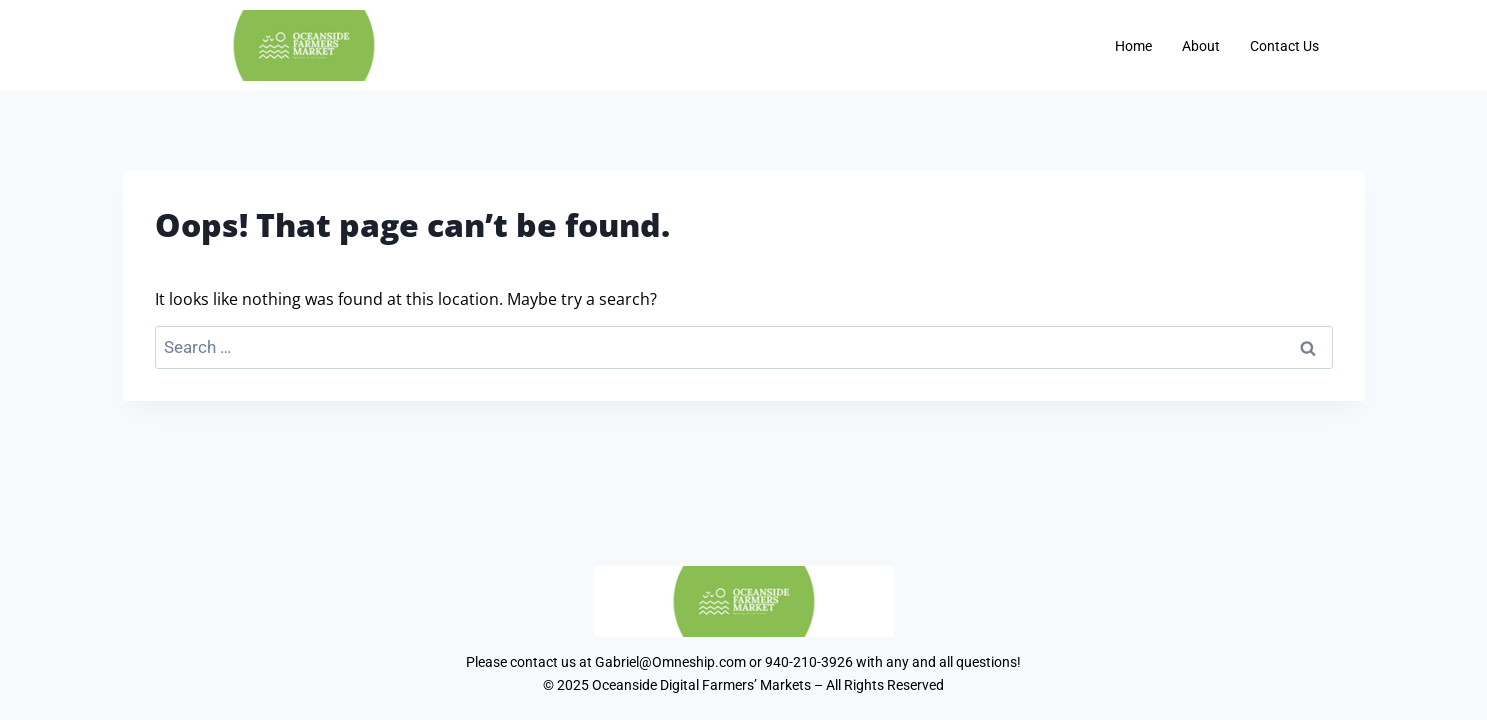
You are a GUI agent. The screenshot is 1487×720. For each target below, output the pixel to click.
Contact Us (1284, 46)
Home (1133, 46)
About (1201, 46)
